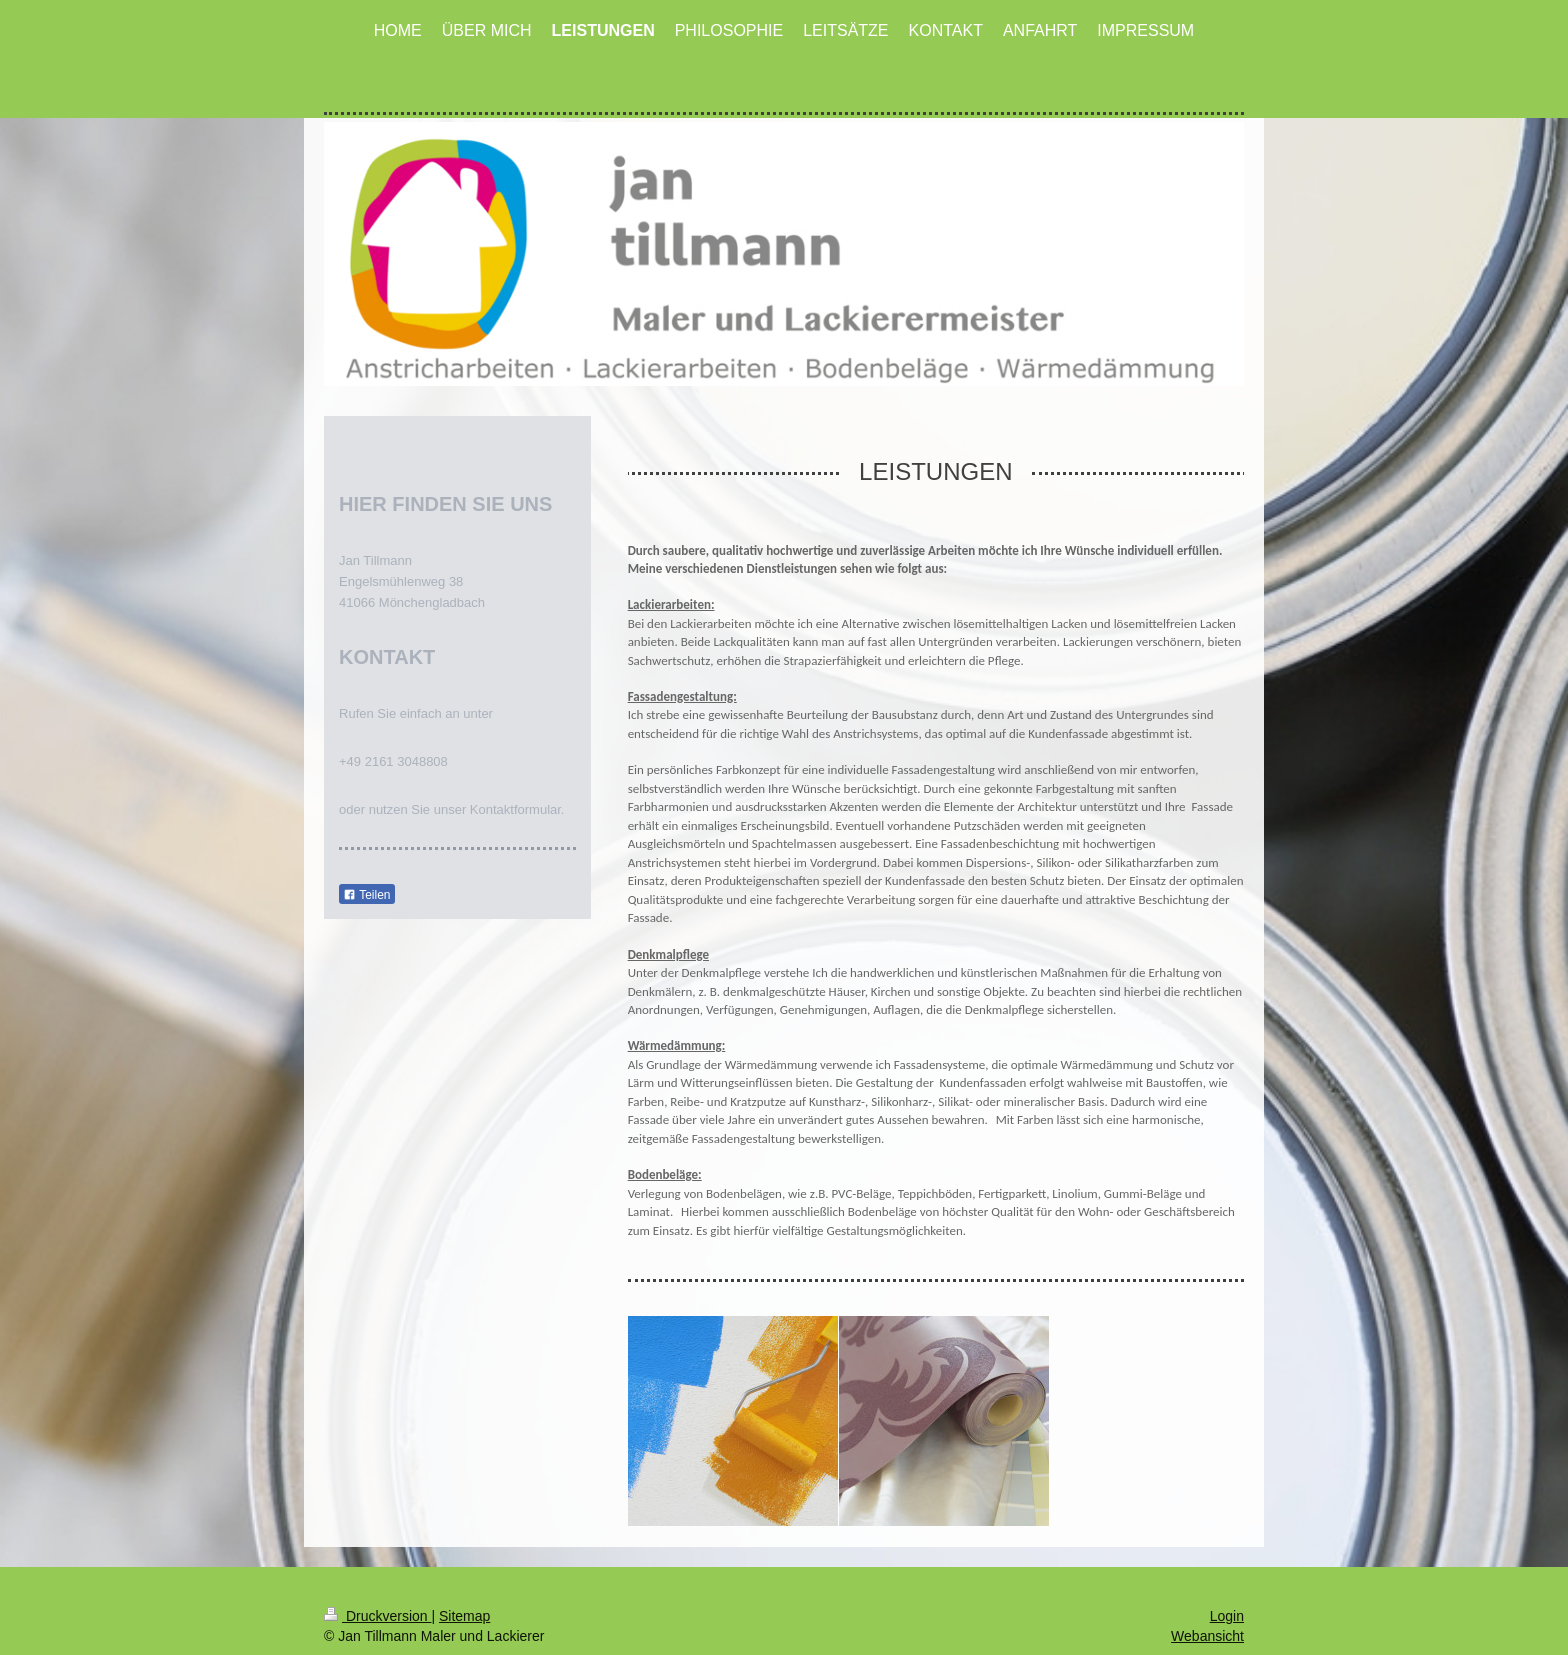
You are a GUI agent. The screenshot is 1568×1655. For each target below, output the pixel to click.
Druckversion (377, 1584)
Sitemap (464, 1584)
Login (1227, 1584)
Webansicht (1207, 1604)
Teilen (366, 895)
